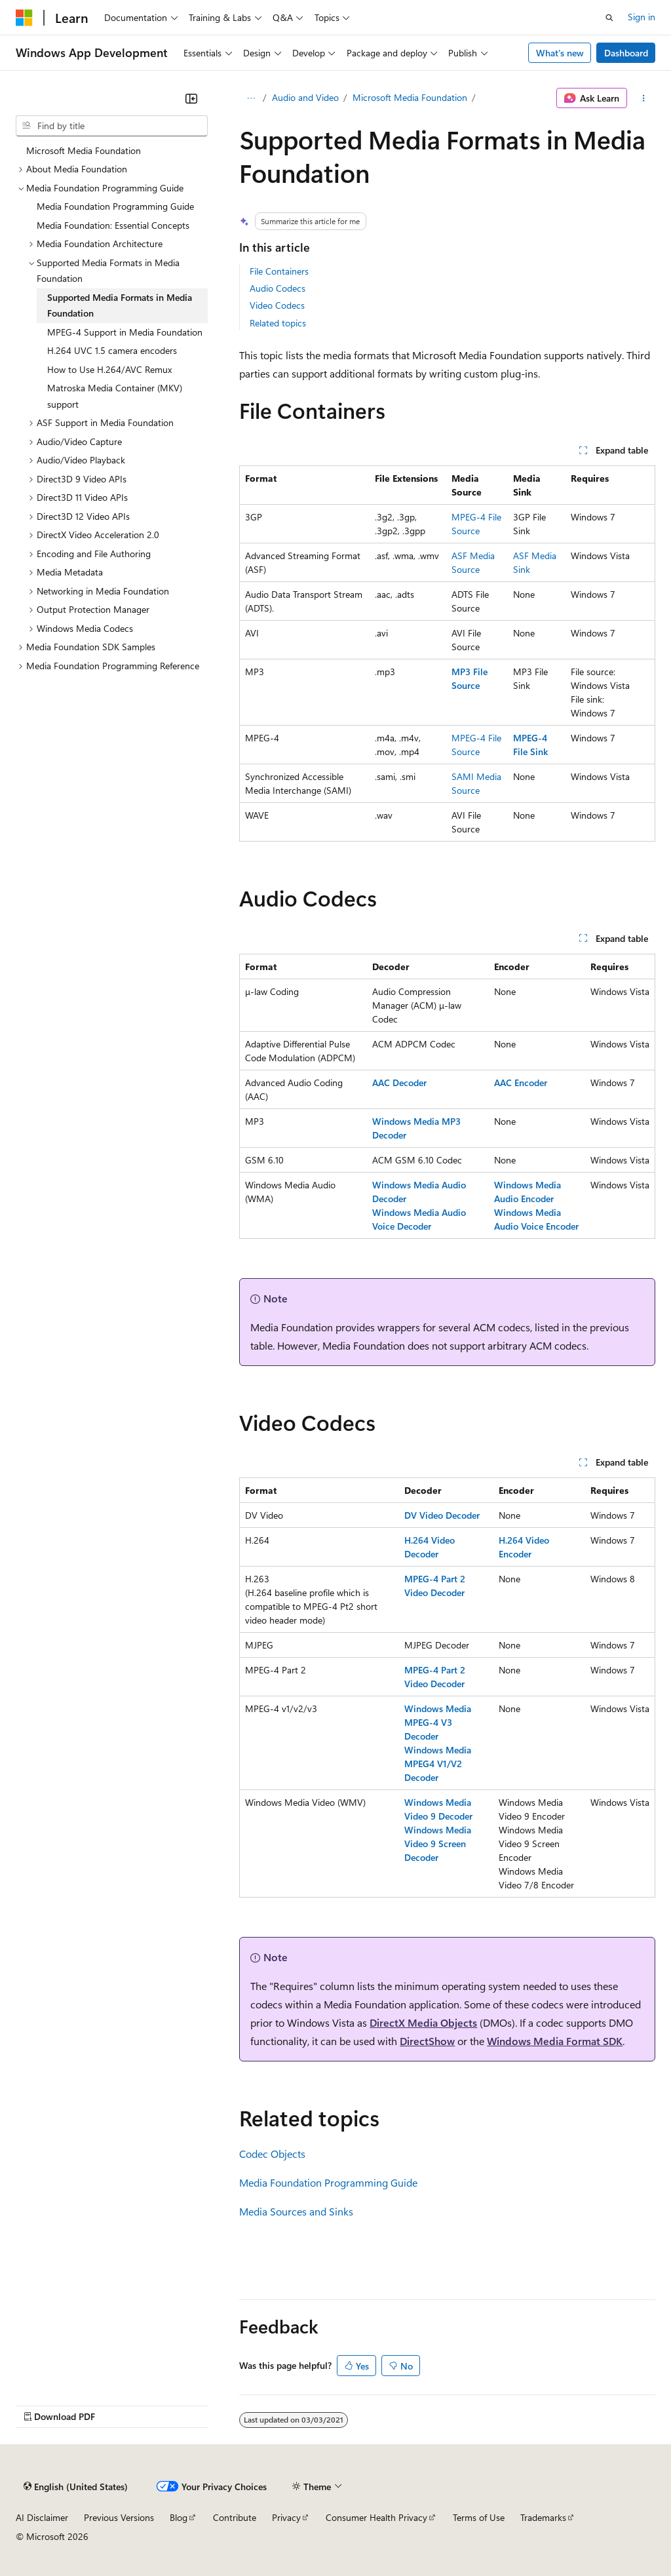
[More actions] (643, 98)
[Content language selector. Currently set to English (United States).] (76, 2486)
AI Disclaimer (42, 2517)
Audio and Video (305, 97)
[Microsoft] (24, 17)
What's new (560, 53)
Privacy (286, 2517)
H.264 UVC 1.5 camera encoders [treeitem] (112, 350)
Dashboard (626, 53)
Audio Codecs (277, 288)
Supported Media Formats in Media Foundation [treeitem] (119, 305)
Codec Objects (272, 2153)
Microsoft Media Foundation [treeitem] (83, 150)
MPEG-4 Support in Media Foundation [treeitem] (124, 332)
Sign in (641, 16)
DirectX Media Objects (423, 2022)
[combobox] (112, 125)
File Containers (279, 271)
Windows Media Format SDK (555, 2041)
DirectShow (427, 2041)
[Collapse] (191, 98)
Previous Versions (119, 2517)
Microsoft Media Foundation (410, 97)
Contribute (234, 2517)
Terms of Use (479, 2517)
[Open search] (609, 17)
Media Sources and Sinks (296, 2211)
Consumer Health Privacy (376, 2517)
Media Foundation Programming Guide (328, 2182)
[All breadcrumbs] (250, 98)
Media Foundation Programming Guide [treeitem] (115, 206)
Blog (178, 2517)
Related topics (278, 323)
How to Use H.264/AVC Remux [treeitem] (109, 369)
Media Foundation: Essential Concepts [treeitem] (113, 225)
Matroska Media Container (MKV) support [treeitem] (114, 395)
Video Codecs (277, 305)
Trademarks (543, 2517)
